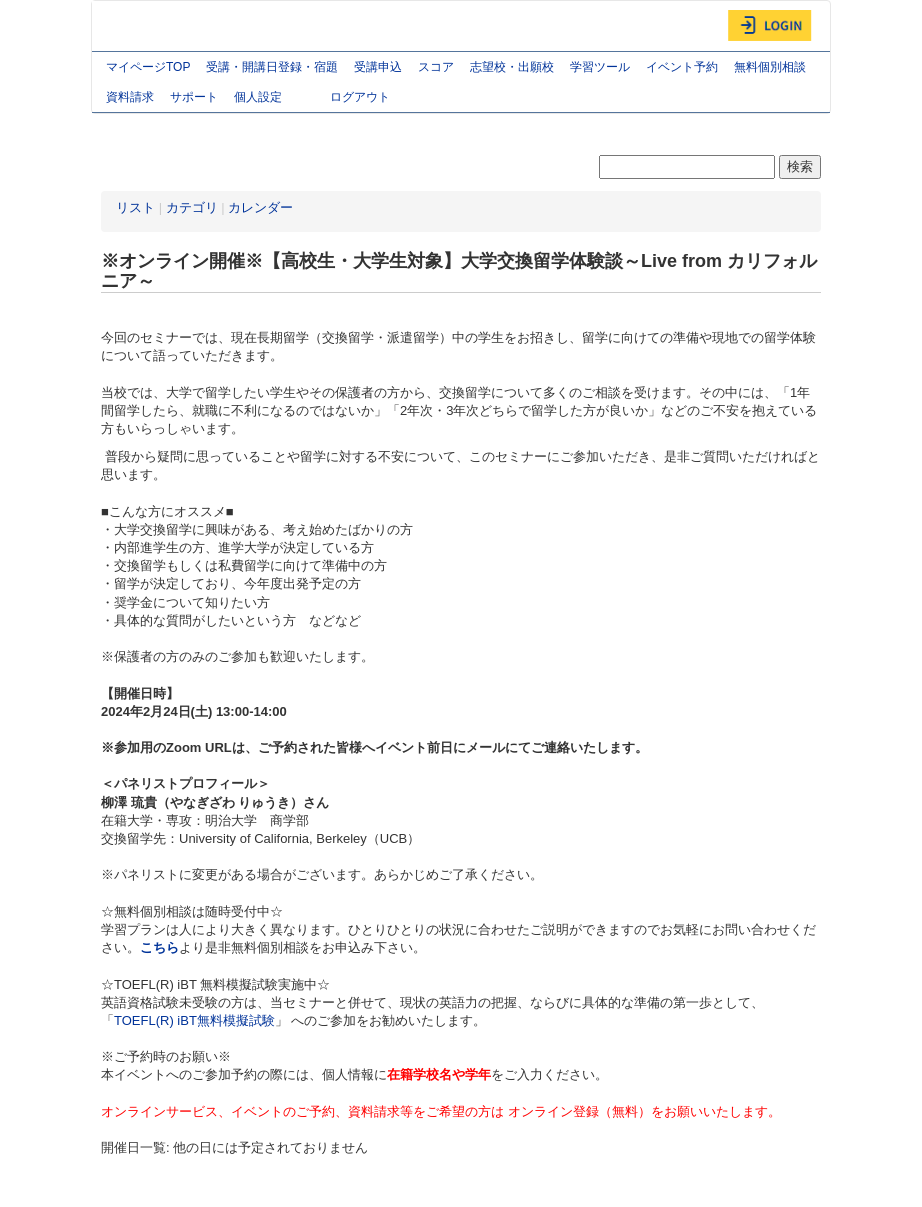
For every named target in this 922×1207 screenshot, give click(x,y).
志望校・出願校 (512, 67)
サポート (194, 97)
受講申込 (378, 67)
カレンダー (260, 207)
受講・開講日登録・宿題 (272, 67)
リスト (135, 207)
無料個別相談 (770, 67)
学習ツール (600, 67)
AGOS (142, 26)
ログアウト (360, 97)
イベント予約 (682, 67)
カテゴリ (192, 207)
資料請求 (130, 97)
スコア (436, 67)
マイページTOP (148, 67)
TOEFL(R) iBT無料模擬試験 (194, 1020)
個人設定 (274, 99)
